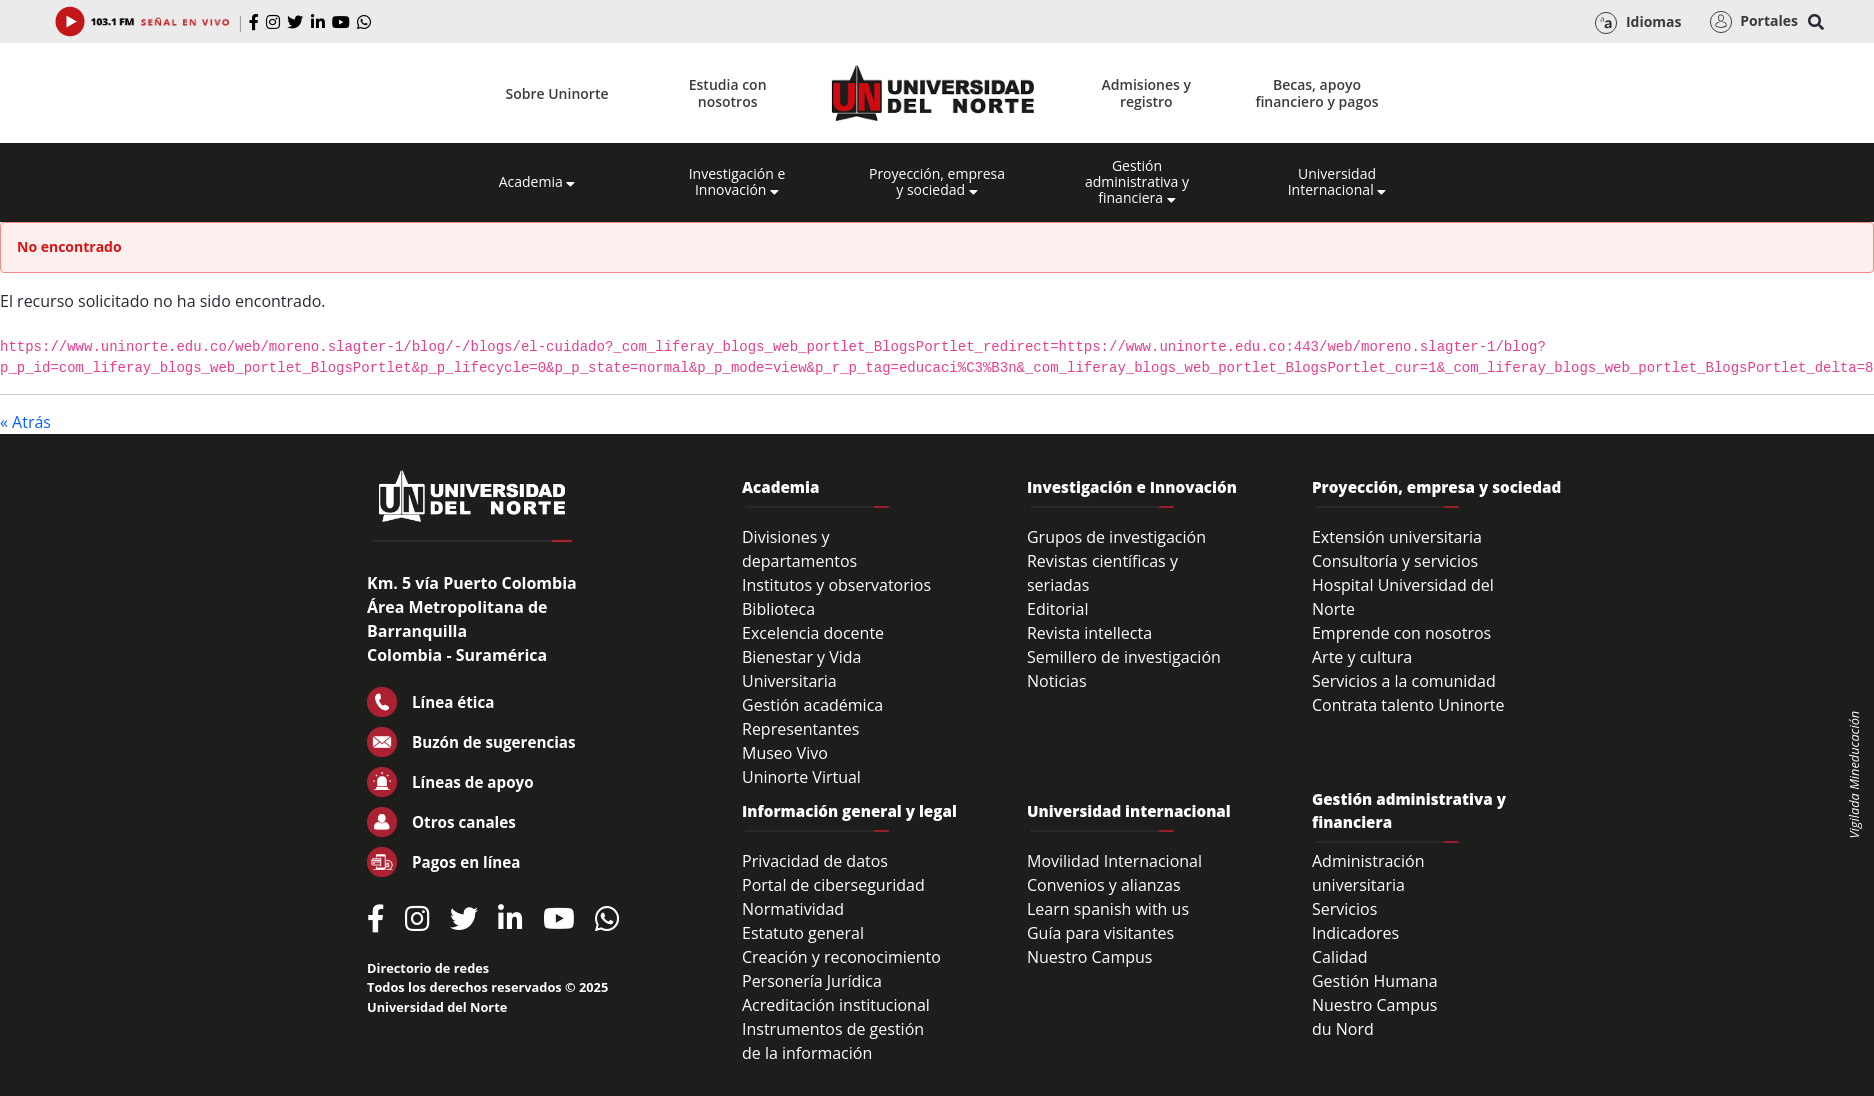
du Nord (1343, 1029)
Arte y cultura (1362, 657)
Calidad (1340, 957)
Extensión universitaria (1397, 537)
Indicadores (1355, 933)
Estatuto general (803, 933)
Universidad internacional (1129, 811)
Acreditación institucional (836, 1005)
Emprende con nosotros (1401, 633)
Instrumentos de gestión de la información (833, 1041)
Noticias (1057, 681)
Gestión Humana (1375, 981)
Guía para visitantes (1100, 933)
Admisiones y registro (1146, 93)
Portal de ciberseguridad (833, 885)
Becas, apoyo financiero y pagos (1316, 93)
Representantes (800, 729)
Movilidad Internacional (1114, 861)
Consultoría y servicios (1395, 561)
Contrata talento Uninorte (1408, 705)
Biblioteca (778, 609)
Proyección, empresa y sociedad (937, 182)
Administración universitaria (1368, 873)
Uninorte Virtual (801, 777)
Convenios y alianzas (1104, 885)
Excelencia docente (813, 633)
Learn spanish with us (1108, 909)
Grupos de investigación (1116, 537)
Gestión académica (812, 705)
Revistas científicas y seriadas (1102, 573)
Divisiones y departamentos (799, 549)
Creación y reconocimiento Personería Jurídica (841, 969)
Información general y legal (849, 811)
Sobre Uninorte (557, 93)
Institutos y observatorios (836, 585)
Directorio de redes (428, 968)
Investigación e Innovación (737, 182)
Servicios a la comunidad (1404, 681)
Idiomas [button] (1638, 23)
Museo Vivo (785, 753)
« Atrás (25, 422)
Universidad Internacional (1337, 182)
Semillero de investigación (1124, 657)
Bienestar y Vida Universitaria (802, 669)
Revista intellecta (1089, 633)
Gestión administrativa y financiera (1137, 182)
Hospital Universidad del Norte (1403, 597)
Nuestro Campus (1090, 957)
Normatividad (793, 909)
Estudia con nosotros (728, 93)
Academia (537, 182)
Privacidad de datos (815, 861)
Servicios (1344, 909)
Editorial (1058, 609)
